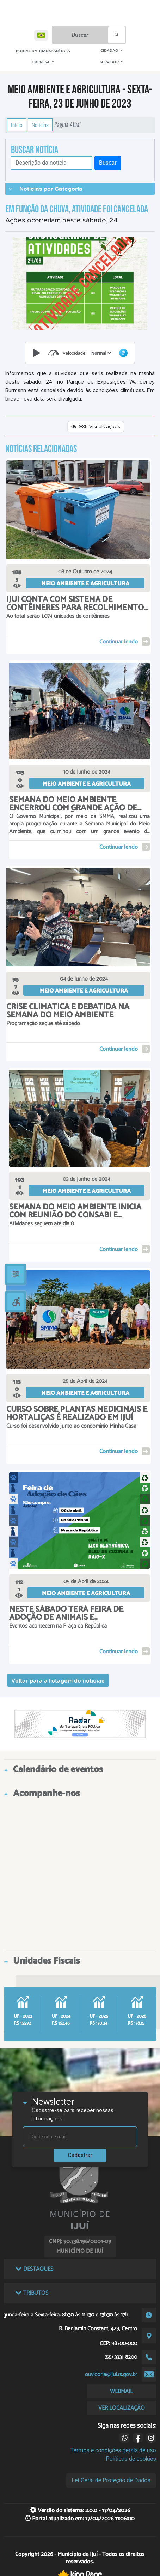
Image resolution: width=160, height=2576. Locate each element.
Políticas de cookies (131, 2458)
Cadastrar (80, 2155)
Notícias (40, 124)
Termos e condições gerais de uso (113, 2450)
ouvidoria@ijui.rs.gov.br (111, 2374)
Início (16, 124)
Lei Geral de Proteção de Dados (111, 2480)
